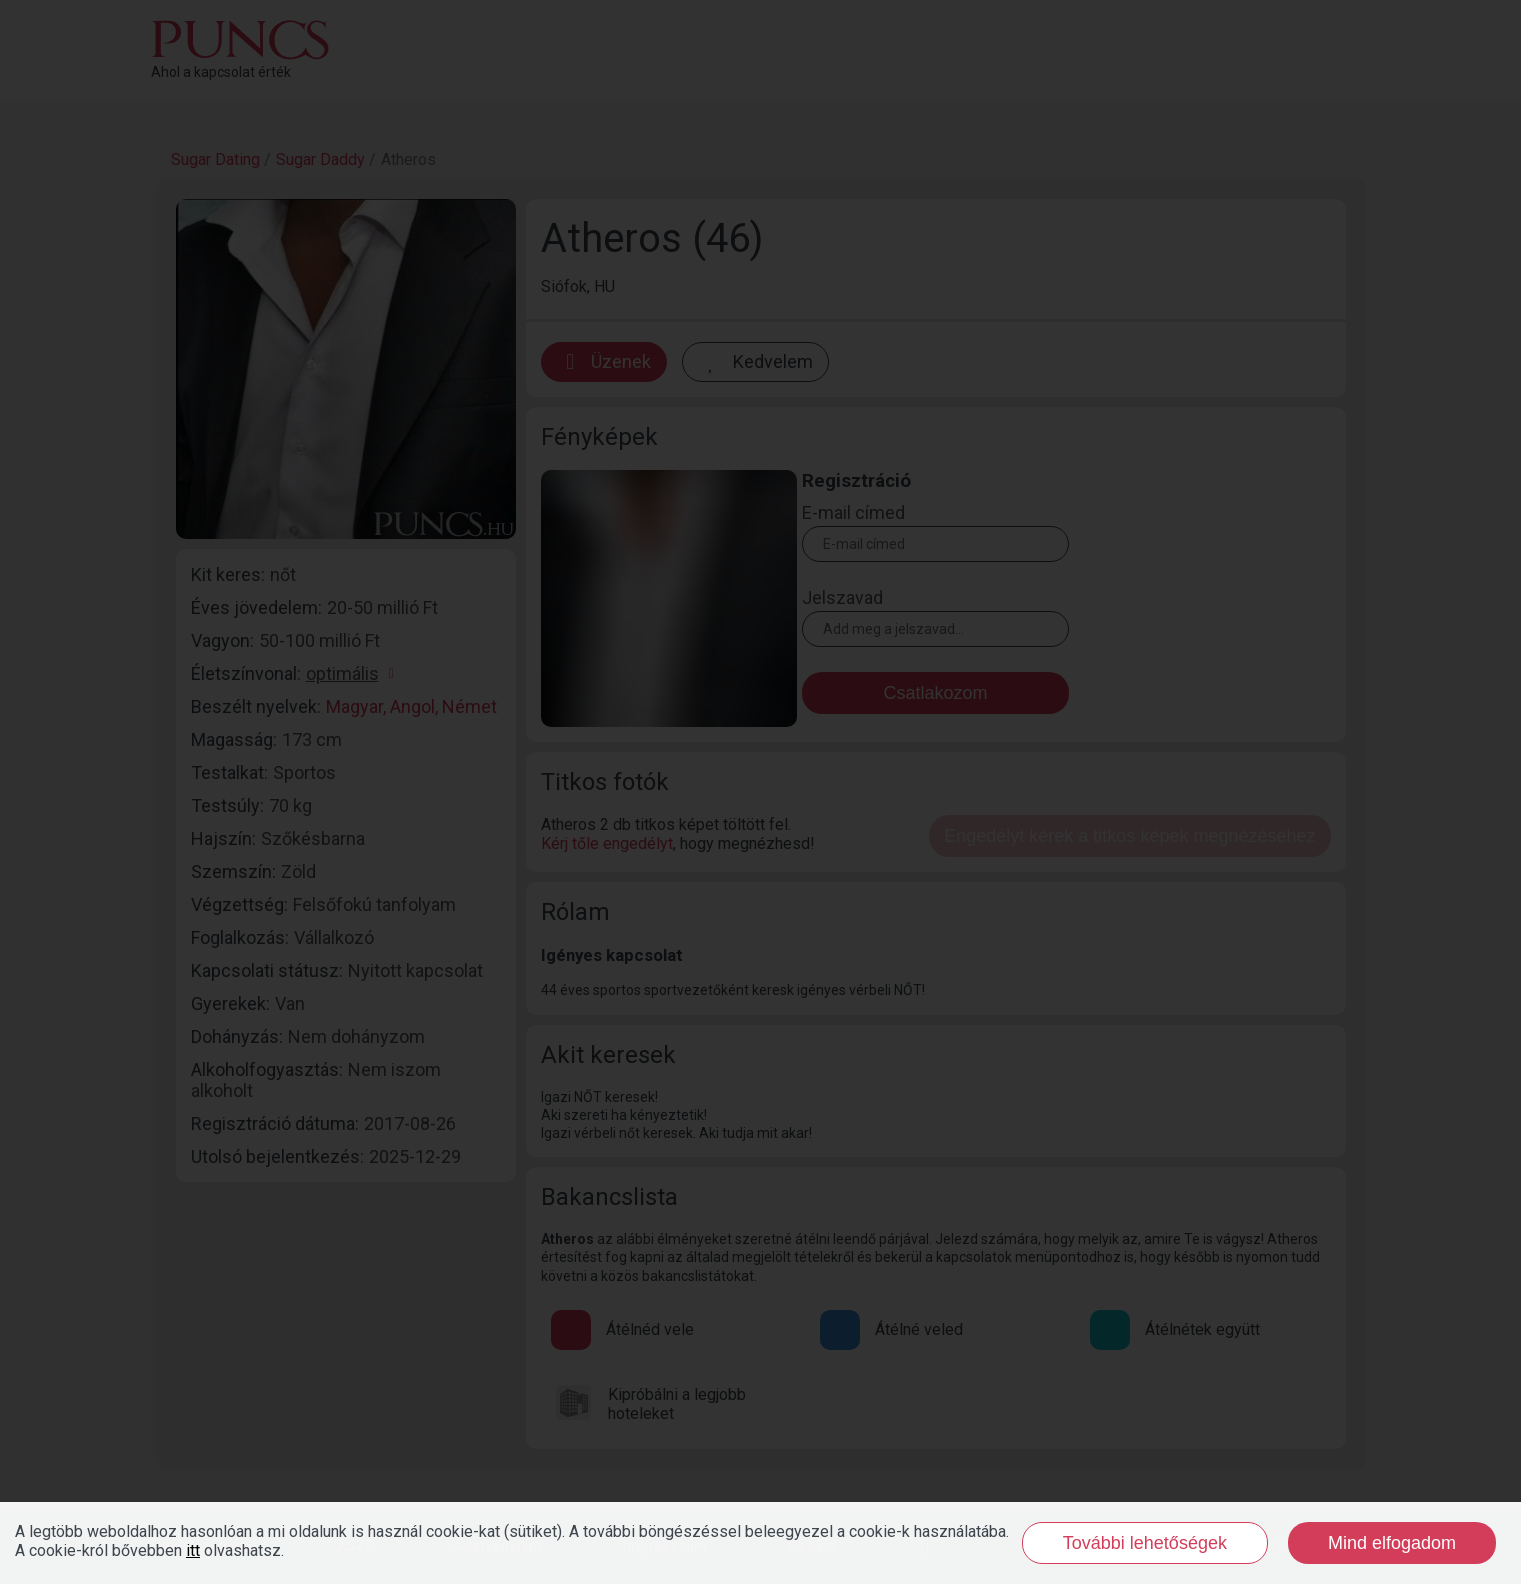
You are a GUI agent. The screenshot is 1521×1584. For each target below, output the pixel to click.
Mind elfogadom (1392, 1543)
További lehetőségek (1145, 1543)
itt (193, 1550)
